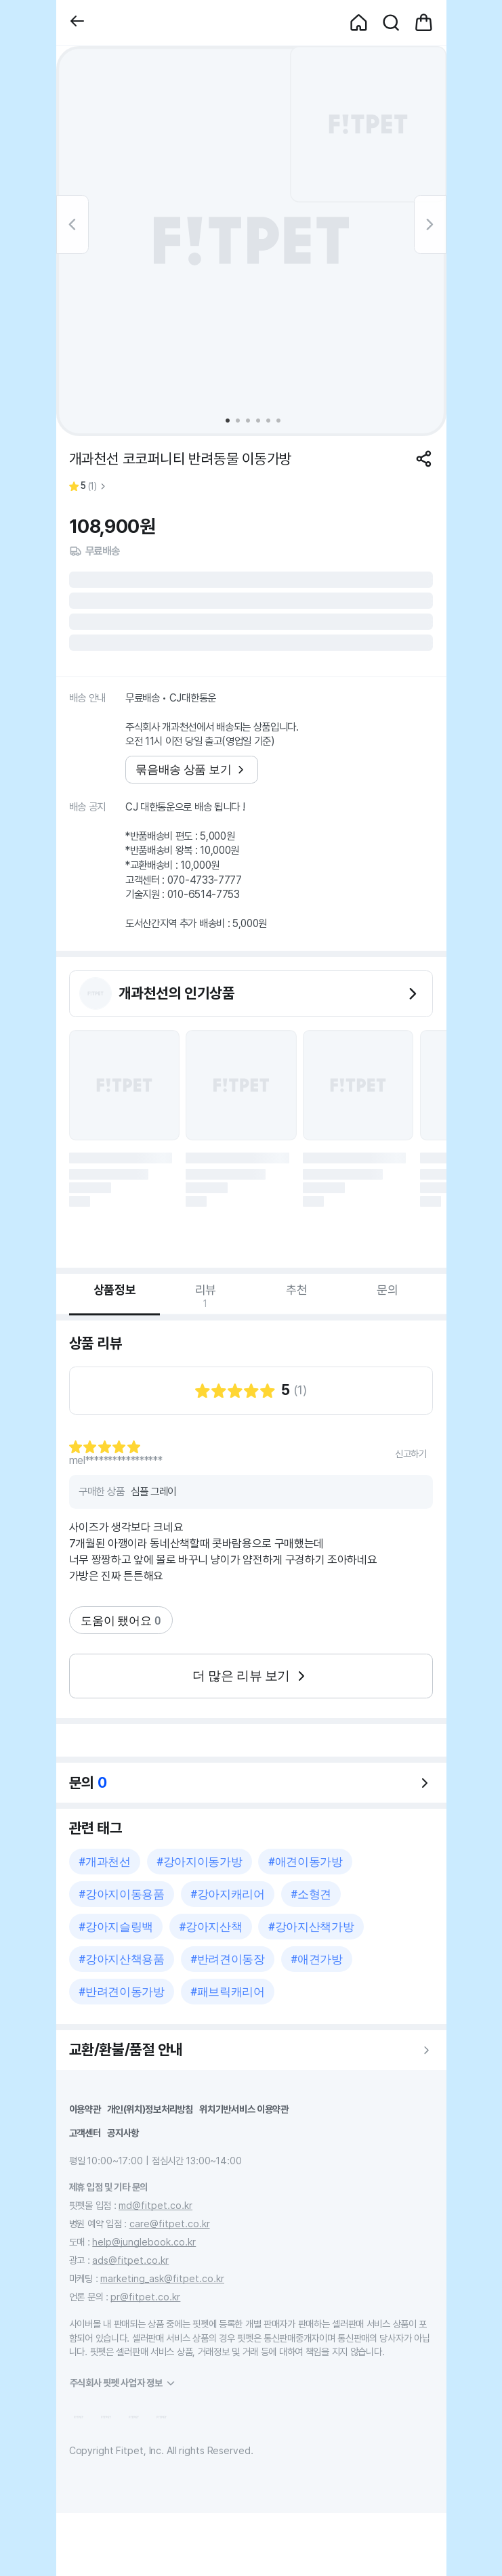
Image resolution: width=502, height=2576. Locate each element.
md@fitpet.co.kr (155, 2205)
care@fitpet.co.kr (169, 2223)
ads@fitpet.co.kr (130, 2260)
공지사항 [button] (123, 2133)
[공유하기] (424, 459)
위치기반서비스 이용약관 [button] (244, 2109)
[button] (77, 23)
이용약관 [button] (85, 2109)
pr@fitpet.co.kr (145, 2296)
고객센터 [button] (85, 2133)
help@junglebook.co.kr (144, 2242)
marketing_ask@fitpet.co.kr (162, 2278)
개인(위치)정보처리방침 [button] (150, 2109)
